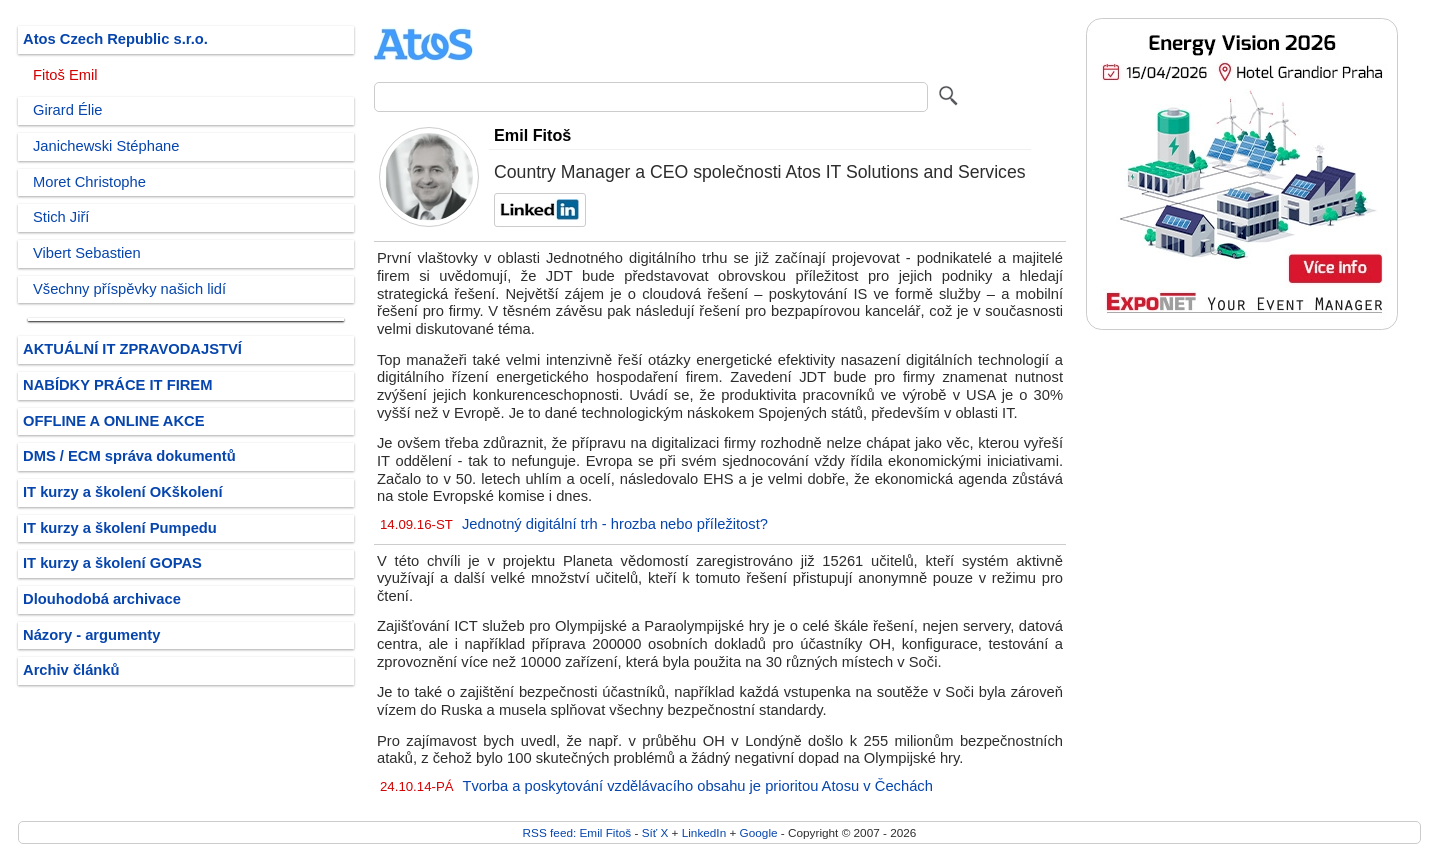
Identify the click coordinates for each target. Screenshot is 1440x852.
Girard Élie (68, 110)
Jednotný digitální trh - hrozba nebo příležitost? (615, 524)
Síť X (655, 832)
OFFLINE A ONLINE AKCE (114, 421)
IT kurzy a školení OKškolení (123, 492)
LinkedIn (704, 832)
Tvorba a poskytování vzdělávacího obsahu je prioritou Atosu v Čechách (697, 786)
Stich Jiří (61, 217)
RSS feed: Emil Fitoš (577, 832)
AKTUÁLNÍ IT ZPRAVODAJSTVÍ (132, 349)
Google (759, 832)
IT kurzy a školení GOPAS (112, 563)
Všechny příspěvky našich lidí (129, 289)
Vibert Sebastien (87, 253)
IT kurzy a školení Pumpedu (120, 528)
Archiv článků (71, 670)
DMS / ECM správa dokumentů (129, 456)
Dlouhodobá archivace (102, 599)
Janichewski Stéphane (106, 146)
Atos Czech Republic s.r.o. (115, 39)
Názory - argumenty (91, 635)
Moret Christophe (89, 182)
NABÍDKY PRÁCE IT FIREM (117, 385)
